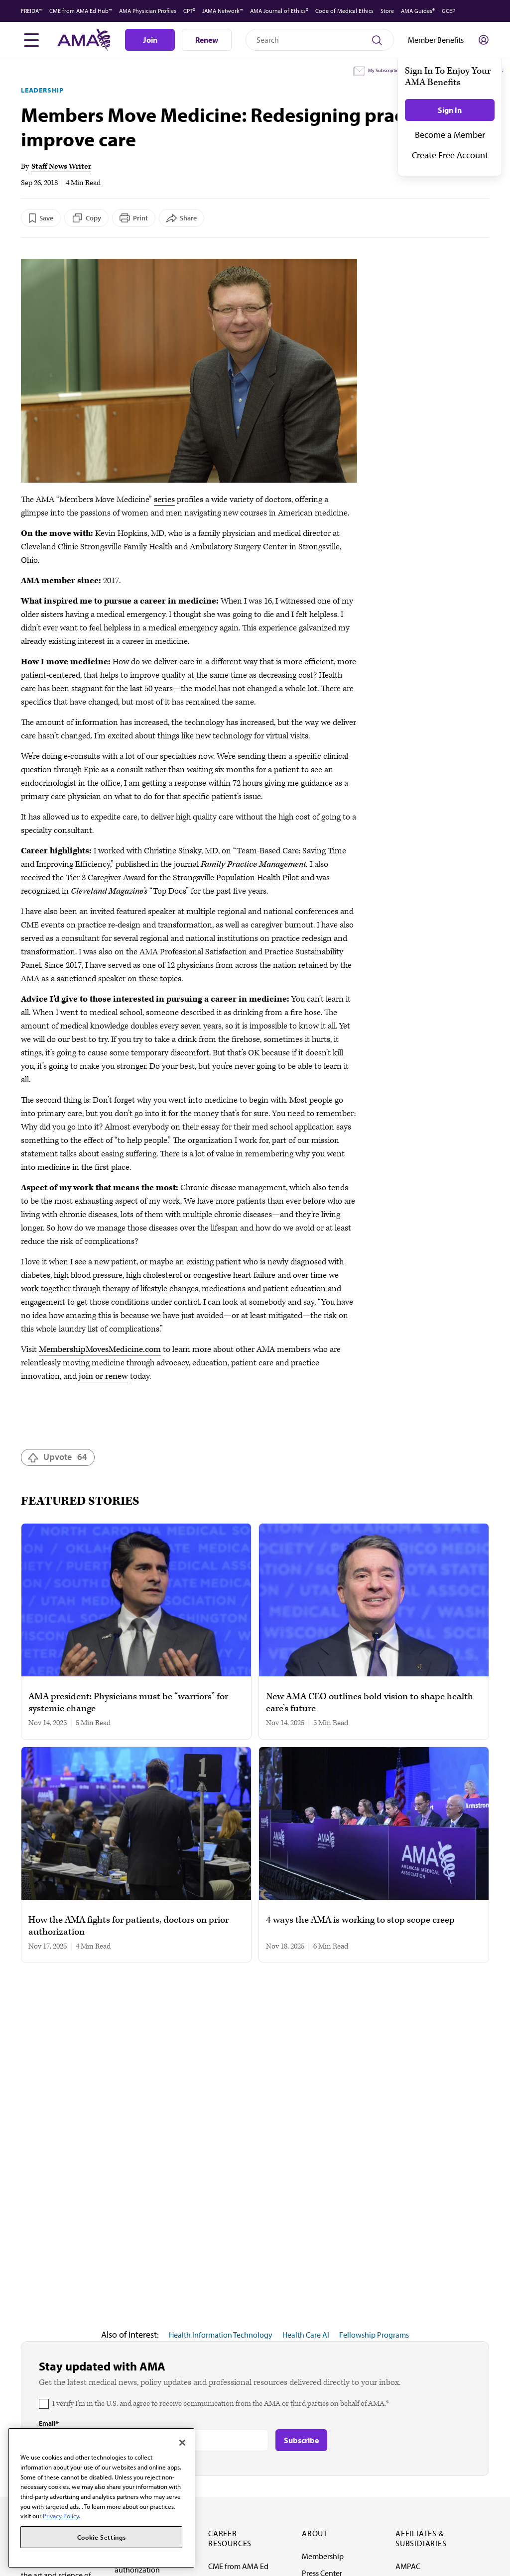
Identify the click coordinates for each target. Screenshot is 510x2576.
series (164, 499)
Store (387, 10)
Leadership (42, 90)
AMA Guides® (418, 10)
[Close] (182, 2443)
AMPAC (407, 2566)
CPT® (189, 10)
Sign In (450, 110)
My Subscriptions (385, 70)
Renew (206, 40)
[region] (101, 2498)
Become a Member (450, 134)
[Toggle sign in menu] (484, 40)
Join (150, 40)
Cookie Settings (101, 2537)
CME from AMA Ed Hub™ (80, 10)
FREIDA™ (31, 10)
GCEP (448, 10)
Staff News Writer (61, 166)
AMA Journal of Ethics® (279, 10)
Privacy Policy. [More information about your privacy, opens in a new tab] (61, 2516)
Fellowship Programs (374, 2335)
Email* (49, 2423)
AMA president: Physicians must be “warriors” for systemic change (128, 1703)
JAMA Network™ (222, 10)
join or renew (103, 1376)
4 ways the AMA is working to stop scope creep (360, 1920)
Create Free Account (450, 155)
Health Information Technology (220, 2335)
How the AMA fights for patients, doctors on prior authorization (128, 1926)
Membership (323, 2556)
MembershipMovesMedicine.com (100, 1349)
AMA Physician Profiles (147, 10)
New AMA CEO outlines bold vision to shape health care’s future (369, 1703)
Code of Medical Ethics (344, 10)
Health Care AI (305, 2335)
